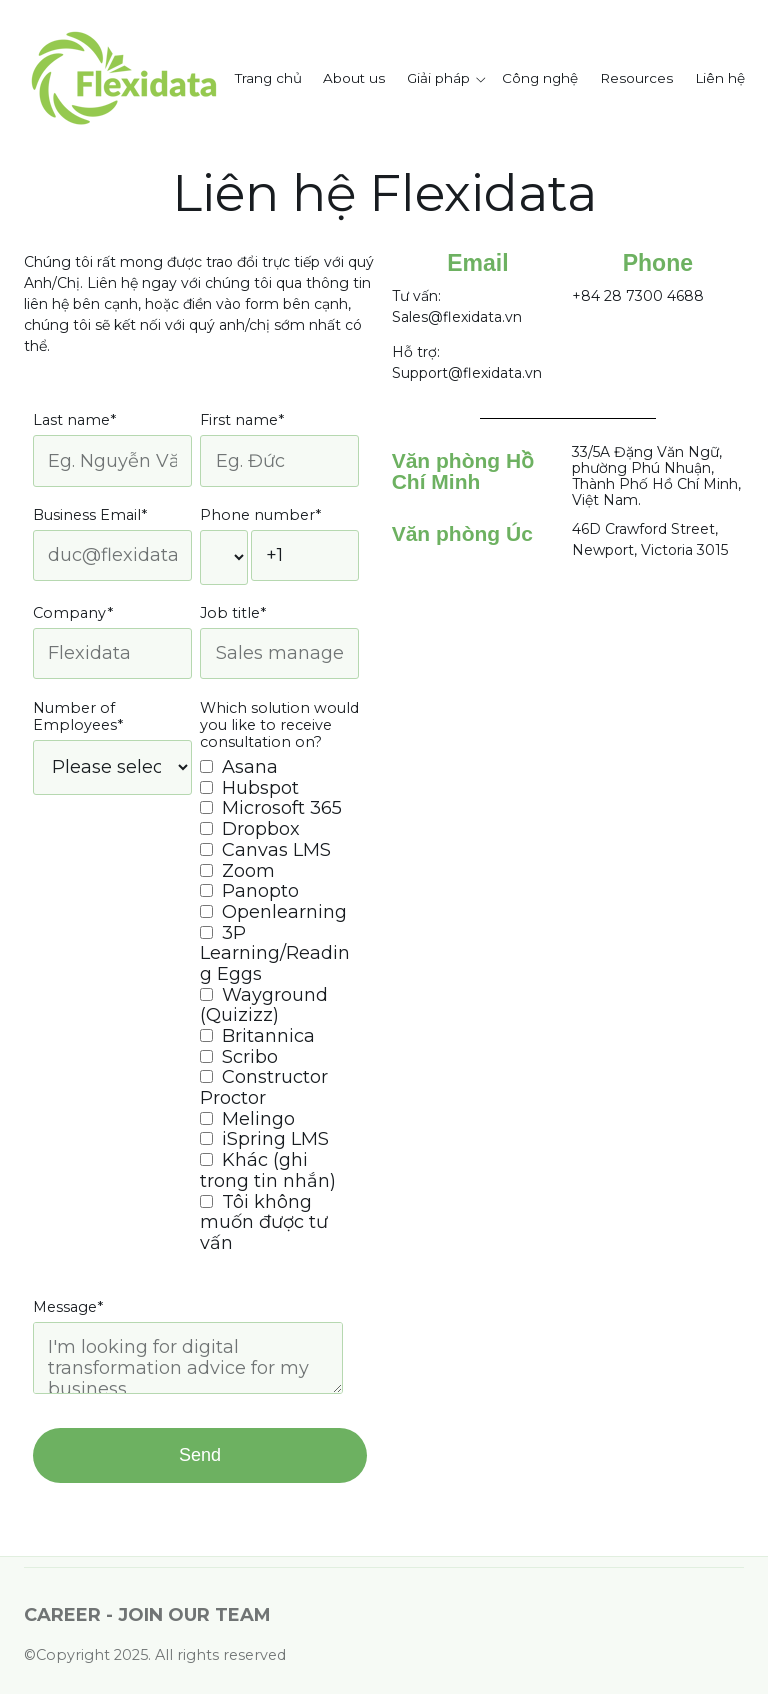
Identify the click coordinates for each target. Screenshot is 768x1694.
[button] (449, 79)
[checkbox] (279, 1005)
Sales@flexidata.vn (457, 317)
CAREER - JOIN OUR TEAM (147, 1615)
